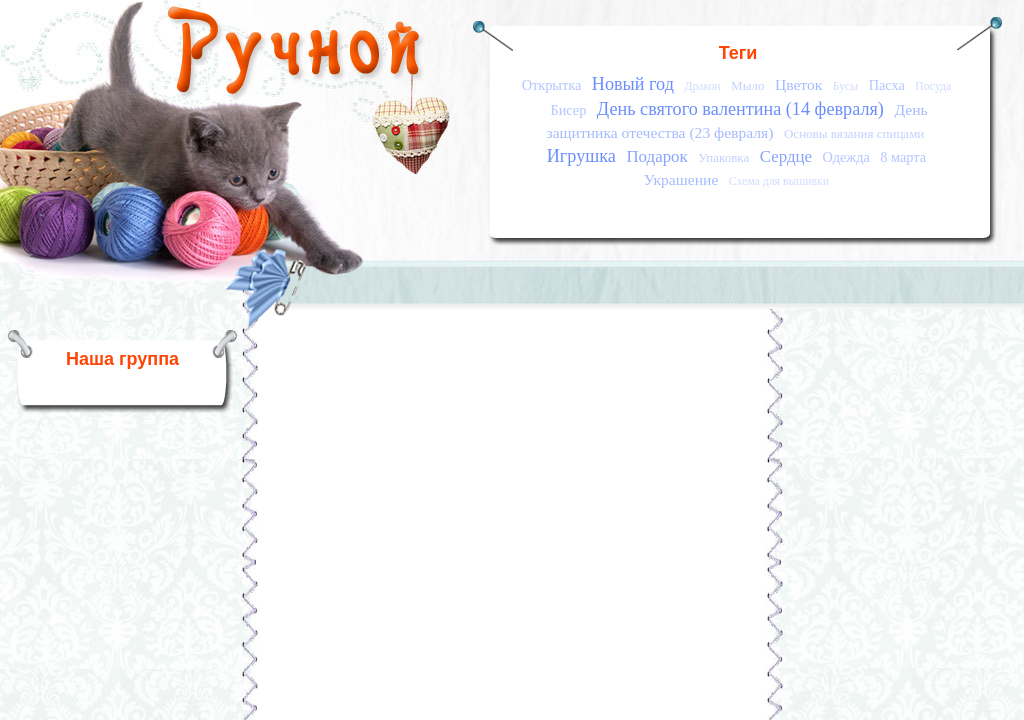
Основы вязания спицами (854, 133)
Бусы (845, 86)
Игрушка (581, 156)
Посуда (933, 86)
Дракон (702, 86)
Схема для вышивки (779, 181)
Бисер (568, 110)
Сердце (786, 156)
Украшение (681, 179)
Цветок (798, 84)
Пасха (887, 85)
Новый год (633, 84)
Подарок (656, 156)
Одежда (846, 157)
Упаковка (723, 157)
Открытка (552, 85)
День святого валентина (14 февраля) (740, 109)
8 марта (903, 157)
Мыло (747, 85)
